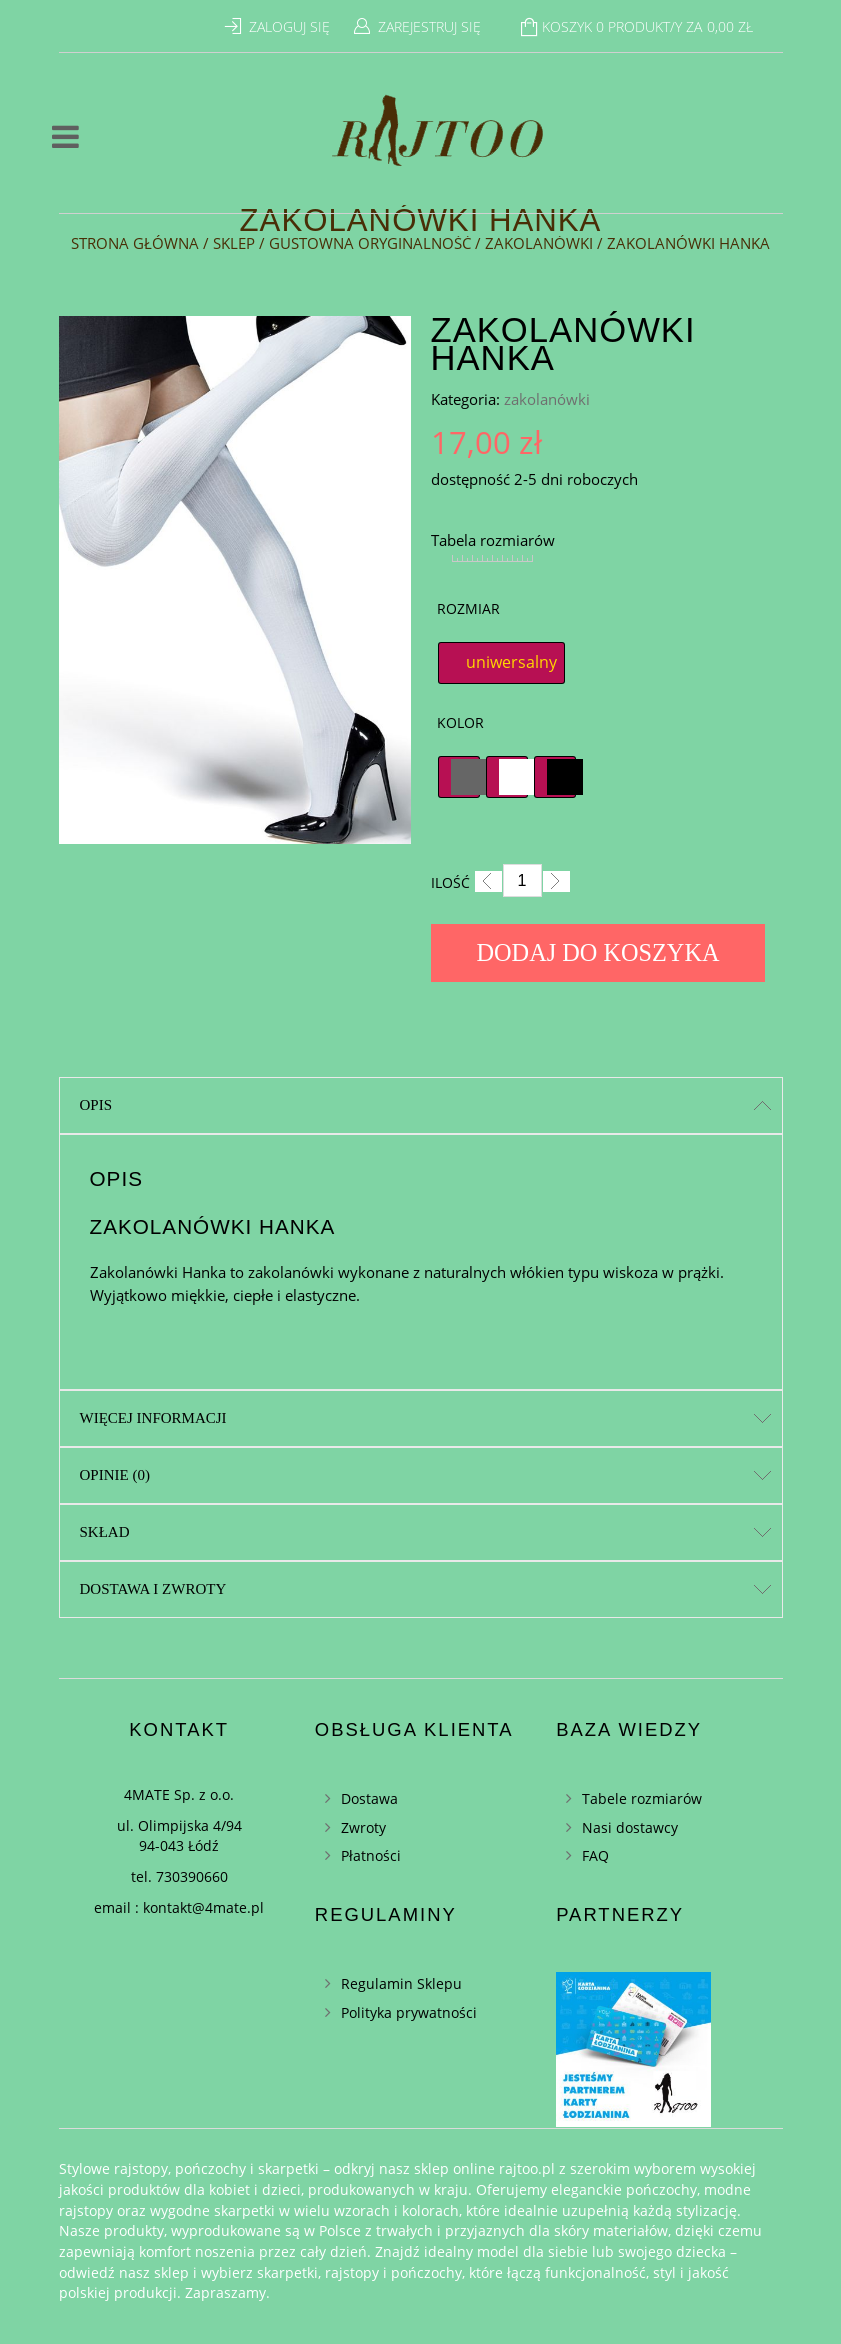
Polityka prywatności (409, 2012)
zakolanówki (539, 243)
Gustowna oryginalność (370, 243)
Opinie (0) (115, 1475)
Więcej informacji (153, 1418)
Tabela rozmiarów (493, 540)
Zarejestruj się (429, 26)
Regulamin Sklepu (401, 1983)
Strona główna (135, 243)
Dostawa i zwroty (153, 1589)
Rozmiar (468, 608)
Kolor (460, 722)
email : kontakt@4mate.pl (179, 1907)
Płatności (371, 1855)
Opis (96, 1105)
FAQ (595, 1855)
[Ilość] (522, 880)
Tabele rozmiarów (642, 1798)
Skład (105, 1532)
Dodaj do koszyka (598, 952)
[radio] (501, 663)
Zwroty (363, 1827)
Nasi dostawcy (630, 1827)
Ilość (450, 882)
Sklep (234, 243)
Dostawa (369, 1798)
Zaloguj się (289, 26)
